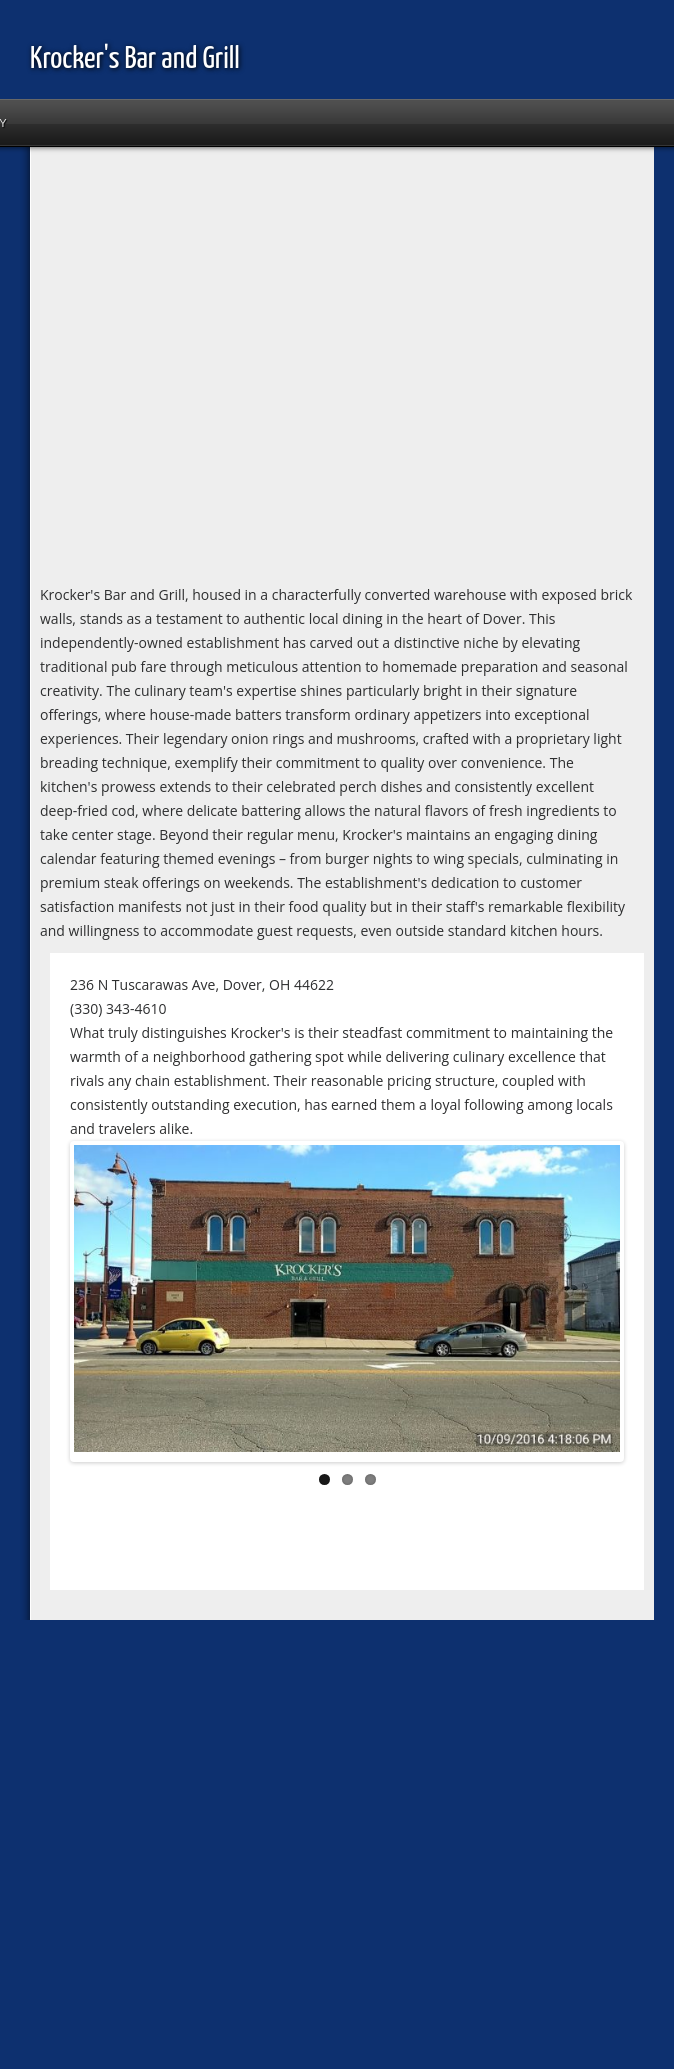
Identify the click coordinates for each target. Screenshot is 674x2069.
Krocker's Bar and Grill (135, 59)
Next (590, 1305)
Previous (104, 1305)
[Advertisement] (187, 369)
